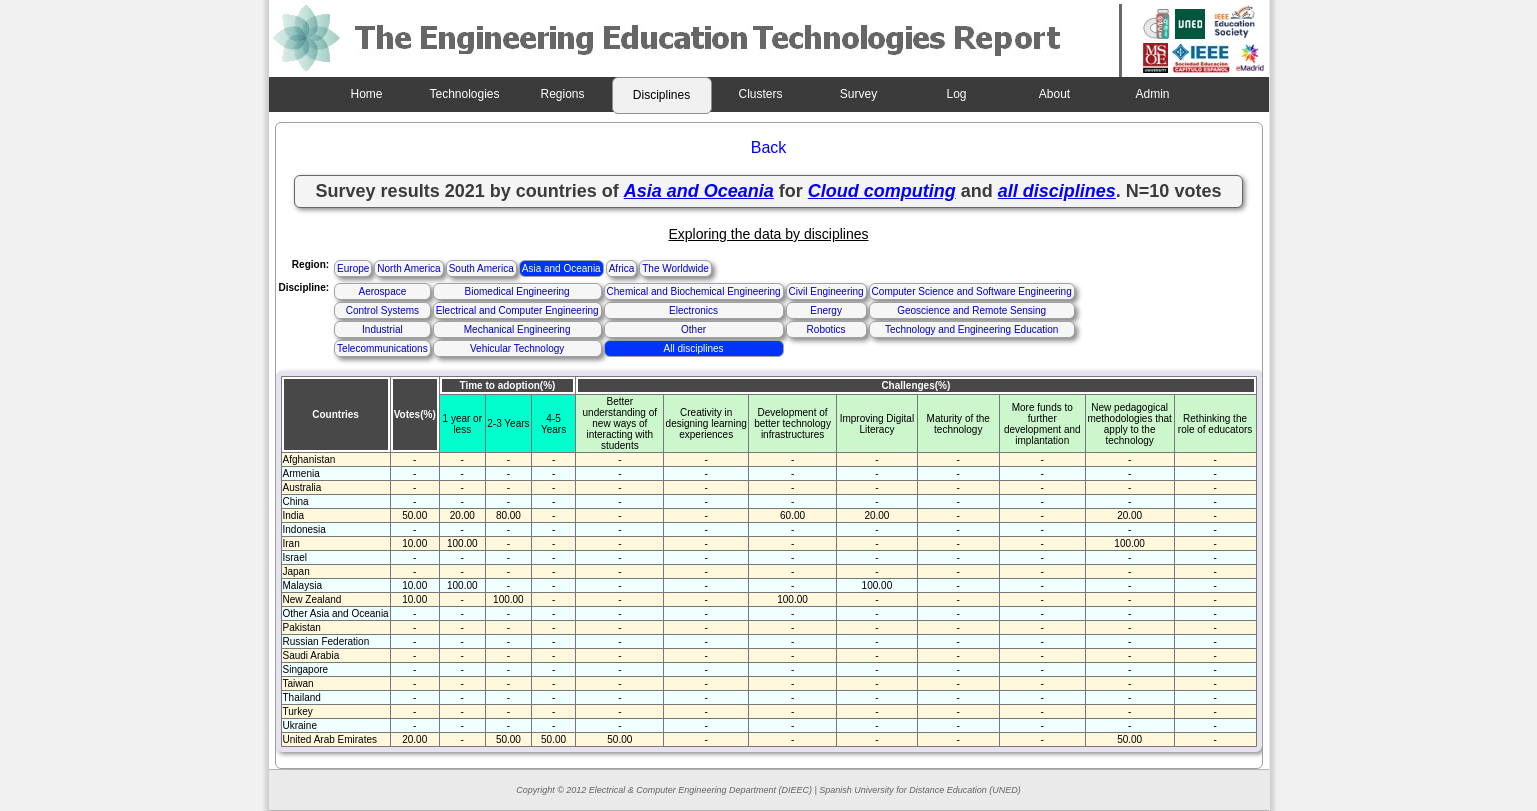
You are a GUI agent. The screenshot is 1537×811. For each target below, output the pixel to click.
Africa (622, 268)
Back (769, 147)
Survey (858, 94)
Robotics (826, 329)
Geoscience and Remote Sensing (971, 310)
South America (481, 268)
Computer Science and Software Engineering (972, 291)
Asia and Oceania (561, 268)
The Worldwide (675, 268)
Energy (826, 310)
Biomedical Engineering (517, 291)
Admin (1152, 94)
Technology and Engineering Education (971, 329)
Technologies (464, 94)
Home (366, 94)
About (1054, 94)
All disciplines (694, 348)
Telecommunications (382, 348)
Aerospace (382, 291)
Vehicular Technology (517, 348)
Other (693, 329)
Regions (562, 94)
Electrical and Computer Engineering (517, 310)
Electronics (693, 310)
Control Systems (382, 310)
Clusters (760, 94)
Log (956, 94)
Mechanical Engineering (517, 329)
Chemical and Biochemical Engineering (694, 291)
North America (408, 268)
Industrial (382, 329)
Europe (353, 268)
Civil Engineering (826, 291)
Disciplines (661, 95)
